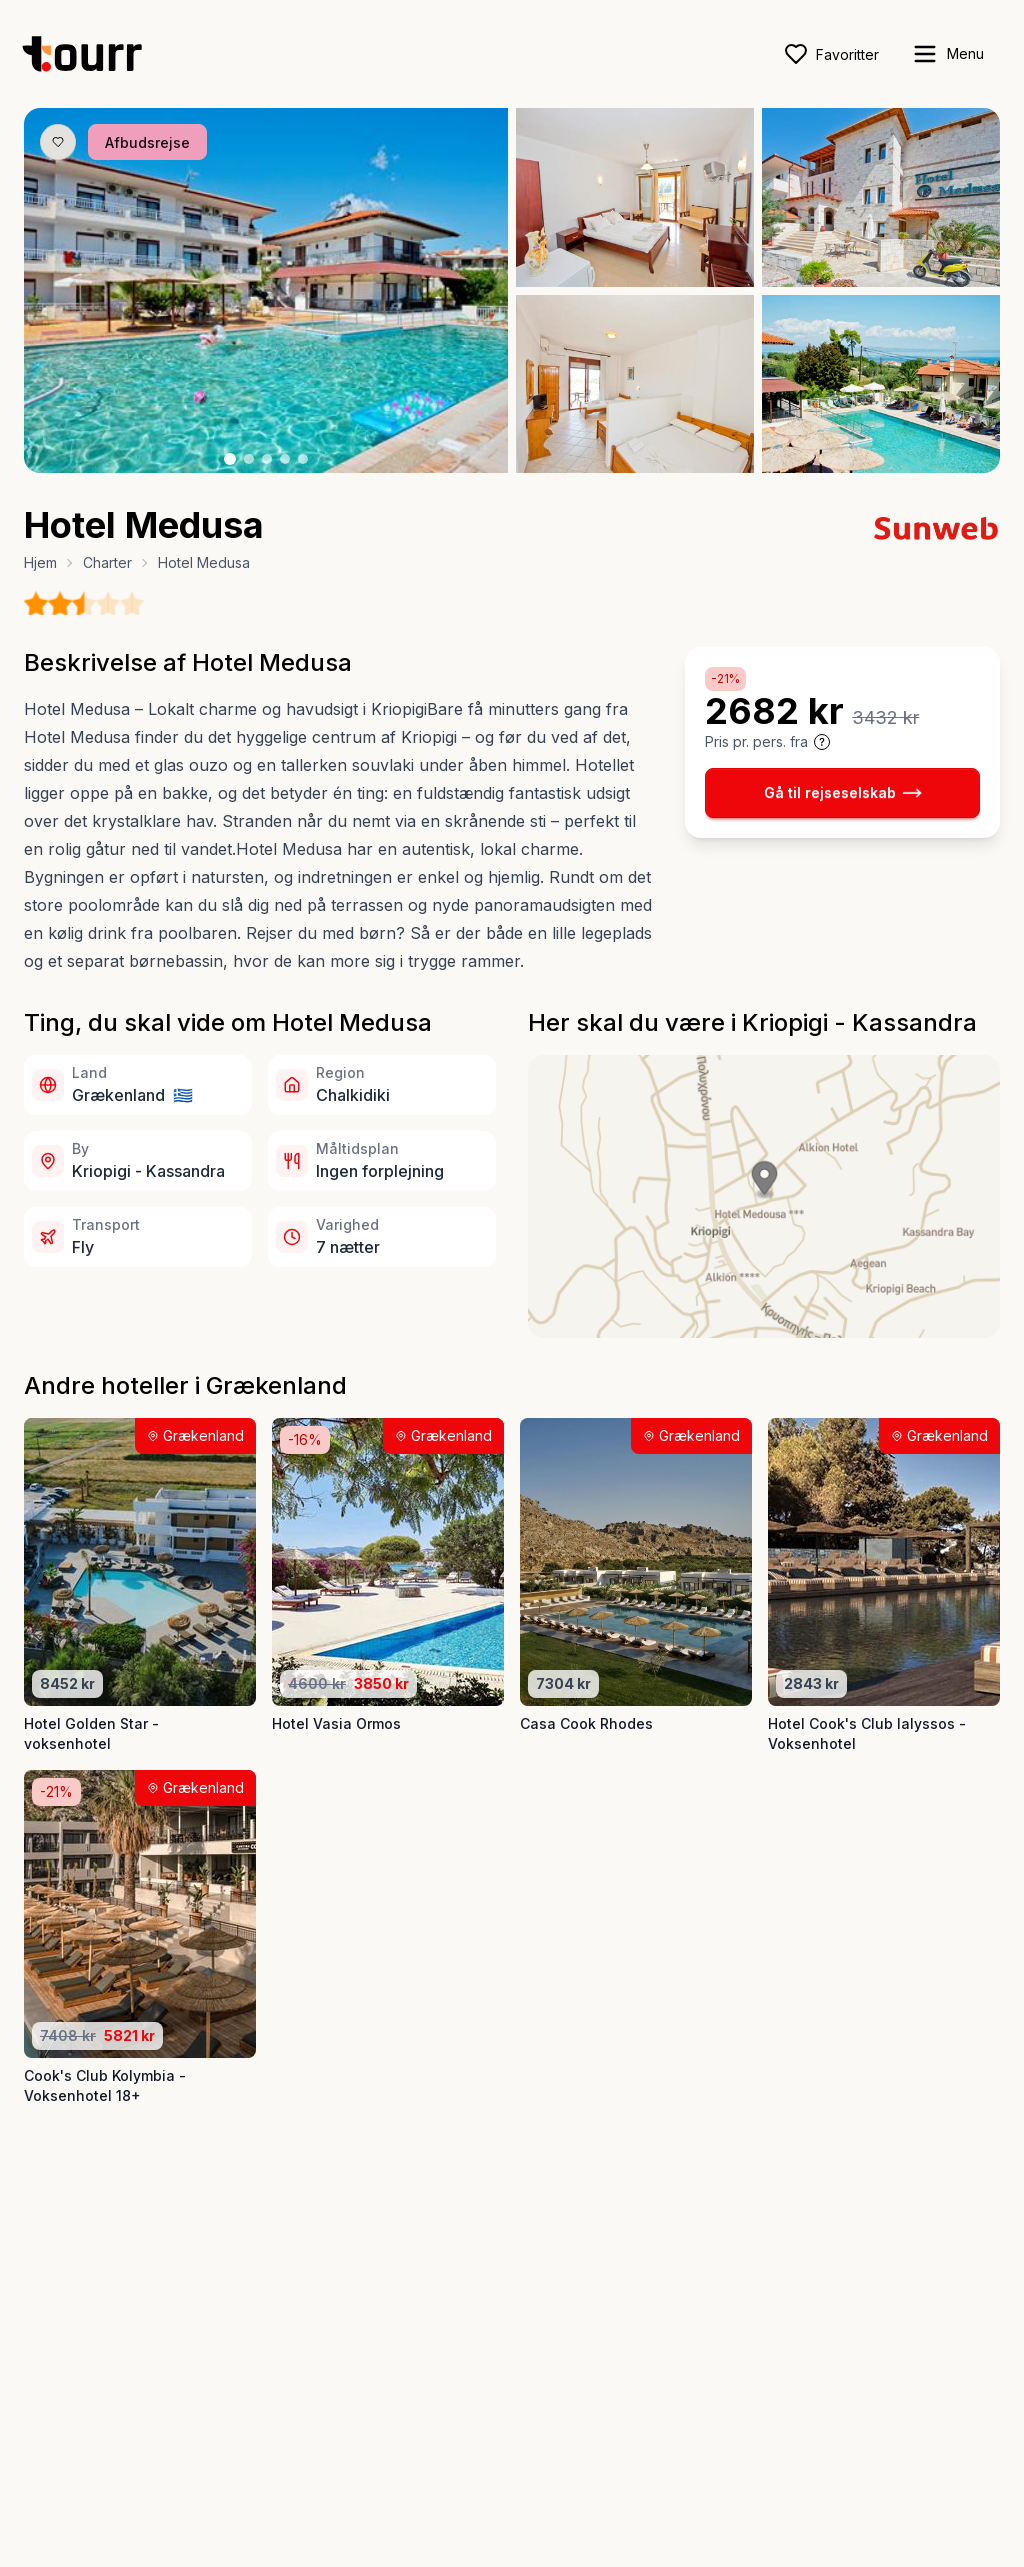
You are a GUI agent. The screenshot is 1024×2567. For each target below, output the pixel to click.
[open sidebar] (947, 54)
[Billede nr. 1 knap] (230, 459)
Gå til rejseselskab (843, 793)
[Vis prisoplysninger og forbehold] (822, 742)
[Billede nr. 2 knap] (249, 459)
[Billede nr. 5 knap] (303, 459)
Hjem (40, 562)
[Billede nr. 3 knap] (267, 459)
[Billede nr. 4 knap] (285, 459)
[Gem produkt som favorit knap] (58, 142)
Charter (107, 562)
